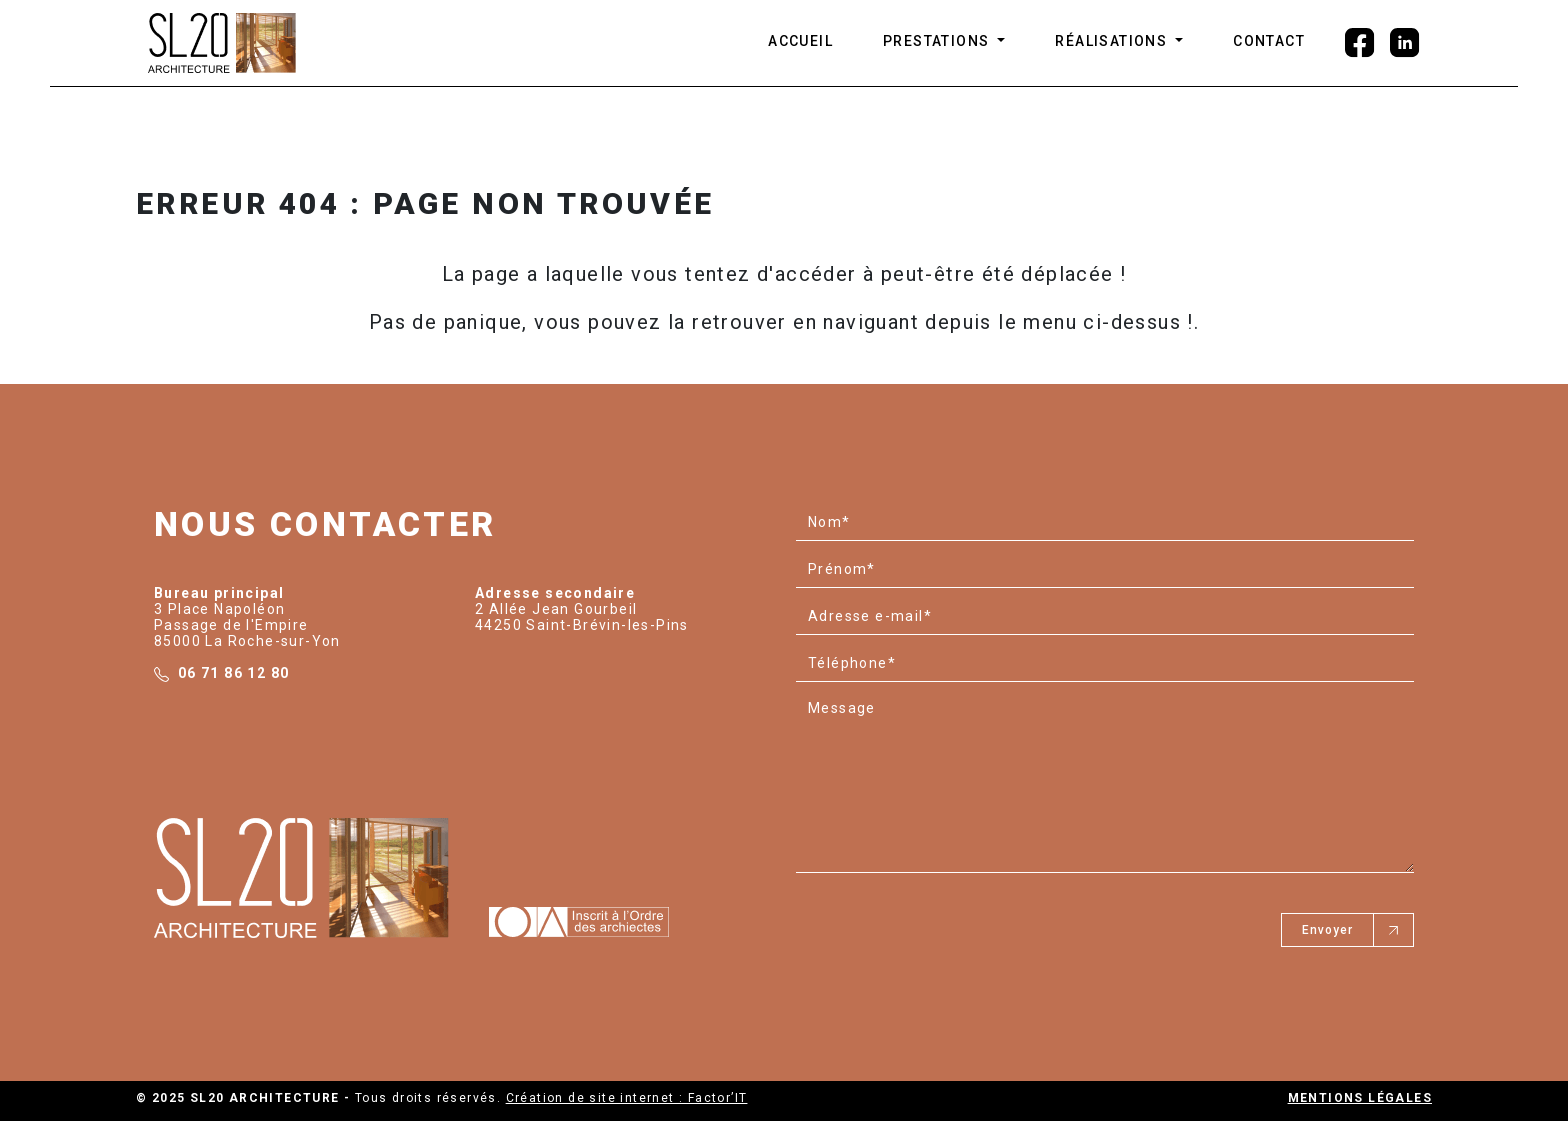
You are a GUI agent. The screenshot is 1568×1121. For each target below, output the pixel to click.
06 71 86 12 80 (234, 673)
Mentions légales (1360, 1098)
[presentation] (948, 922)
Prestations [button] (938, 41)
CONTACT (1269, 41)
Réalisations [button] (1113, 41)
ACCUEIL (800, 41)
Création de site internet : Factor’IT (627, 1098)
